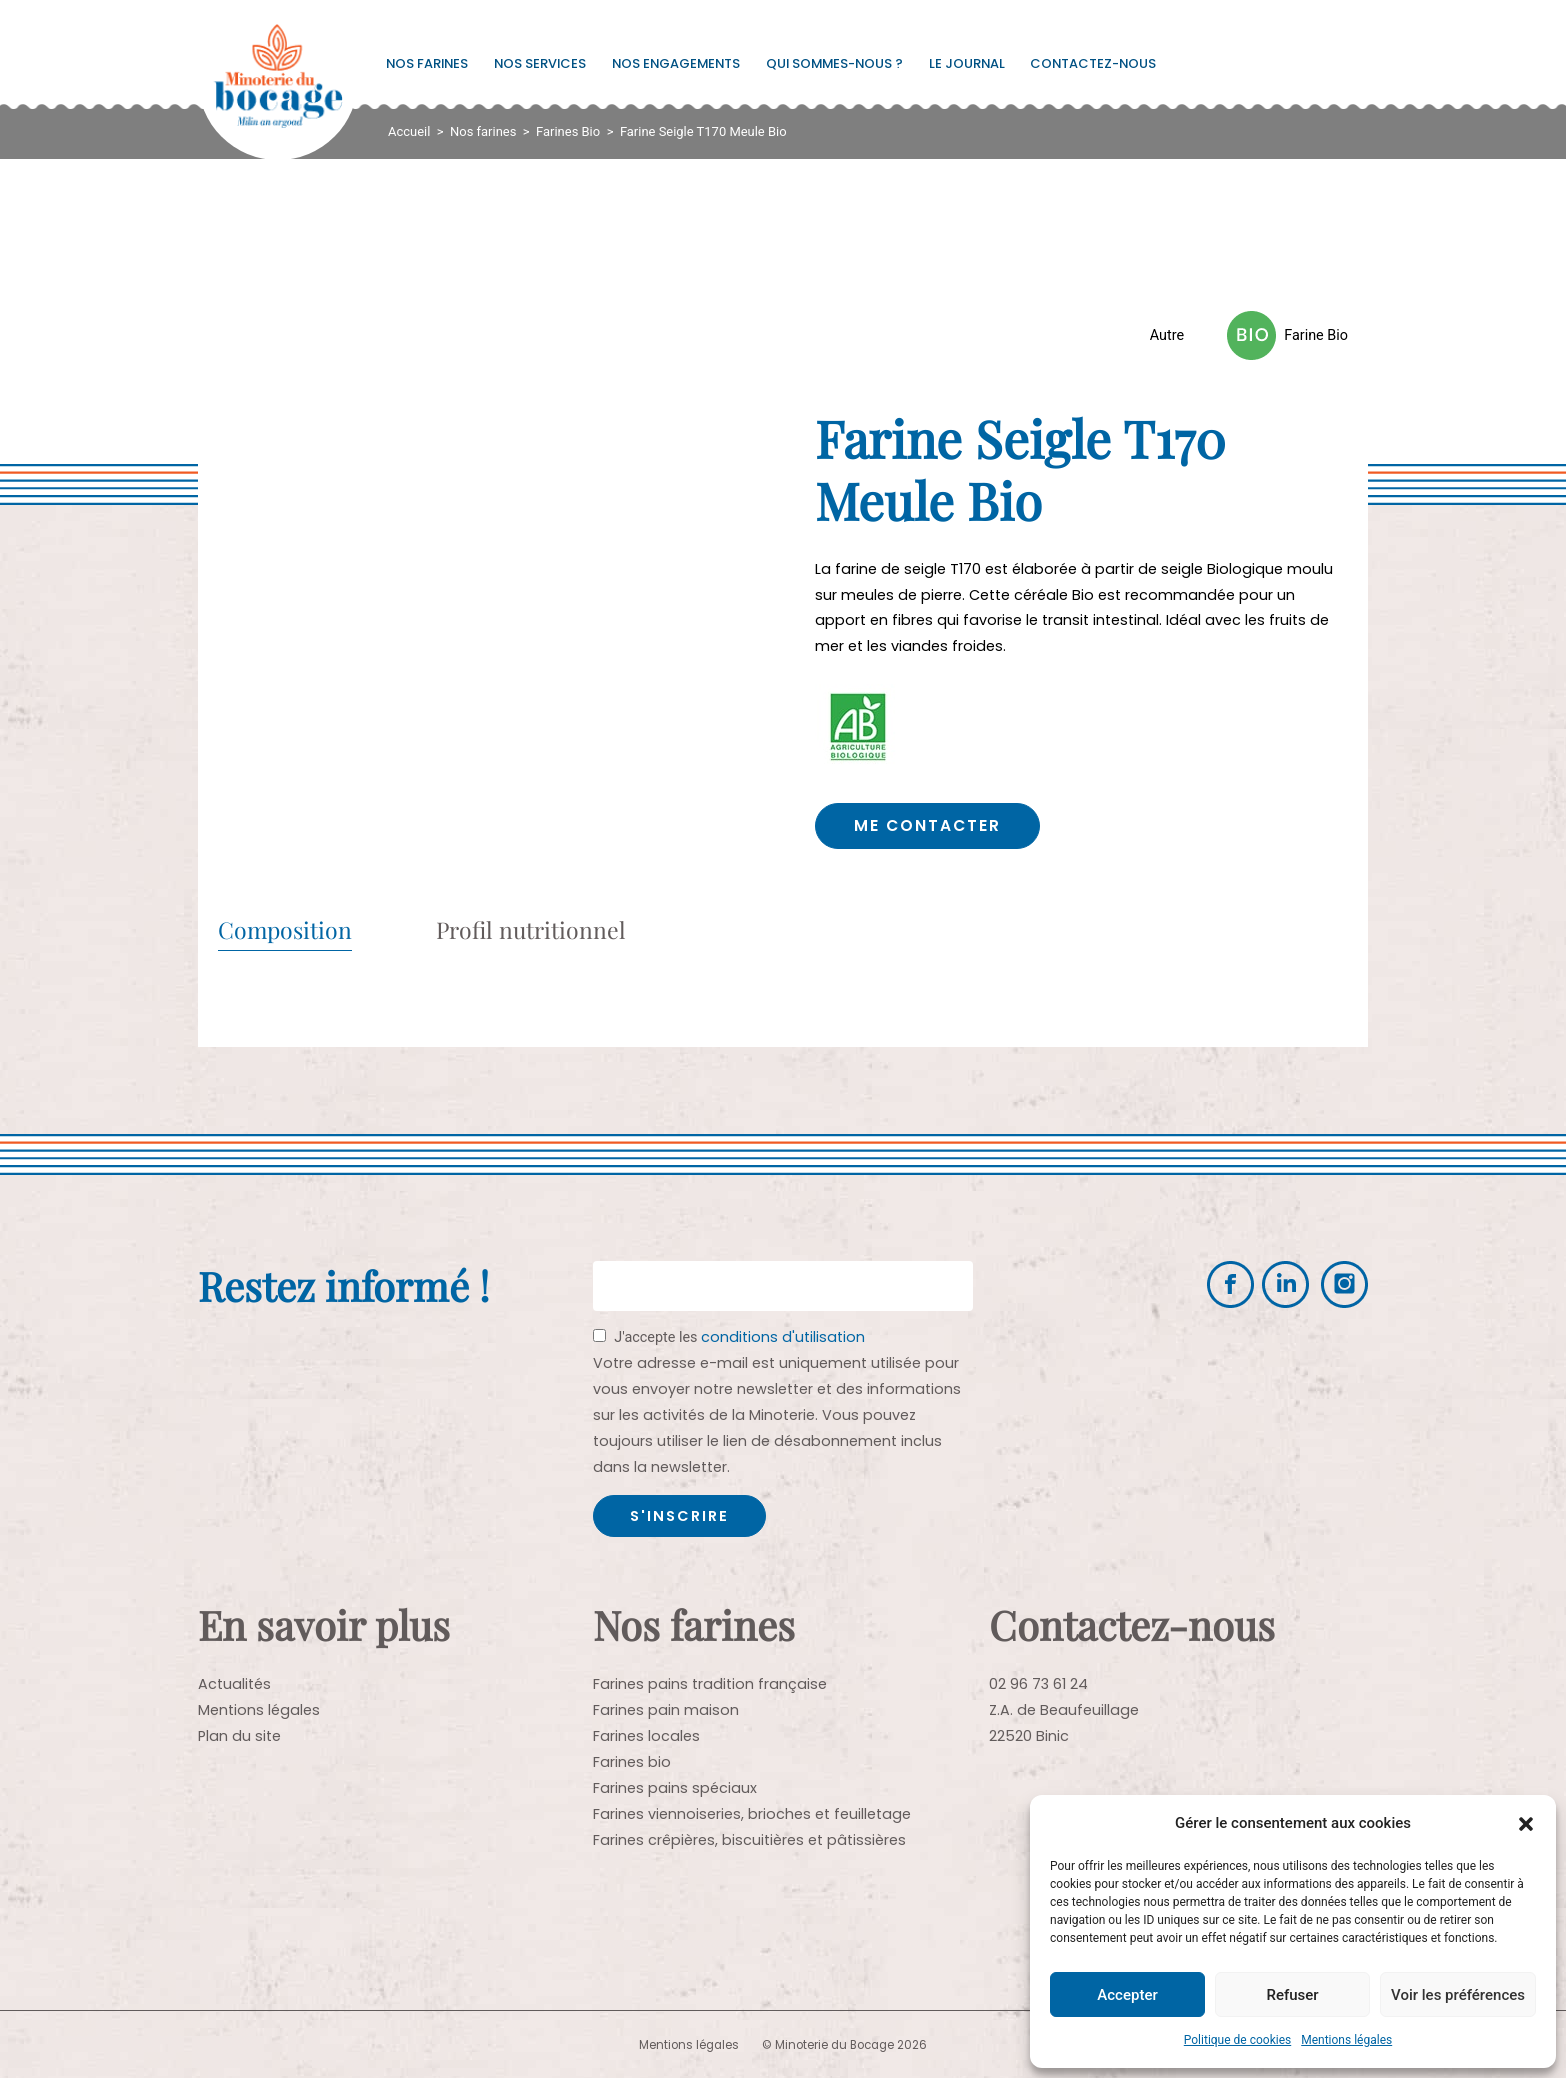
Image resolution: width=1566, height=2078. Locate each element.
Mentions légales (1346, 2040)
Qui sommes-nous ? (834, 63)
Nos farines (427, 63)
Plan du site (239, 1735)
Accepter (1127, 1995)
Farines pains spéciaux (675, 1787)
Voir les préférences (1458, 1995)
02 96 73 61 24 (1038, 1683)
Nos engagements (676, 63)
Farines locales (646, 1735)
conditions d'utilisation (783, 1336)
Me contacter (930, 825)
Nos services (540, 63)
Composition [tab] (285, 930)
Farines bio (632, 1761)
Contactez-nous (1093, 63)
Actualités (234, 1683)
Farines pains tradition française (710, 1683)
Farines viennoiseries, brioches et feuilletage (752, 1813)
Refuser (1292, 1995)
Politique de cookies (1237, 2040)
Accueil (409, 131)
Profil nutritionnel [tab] (531, 930)
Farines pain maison (666, 1709)
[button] (1526, 1824)
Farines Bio (568, 131)
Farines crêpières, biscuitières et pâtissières (749, 1839)
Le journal (967, 63)
